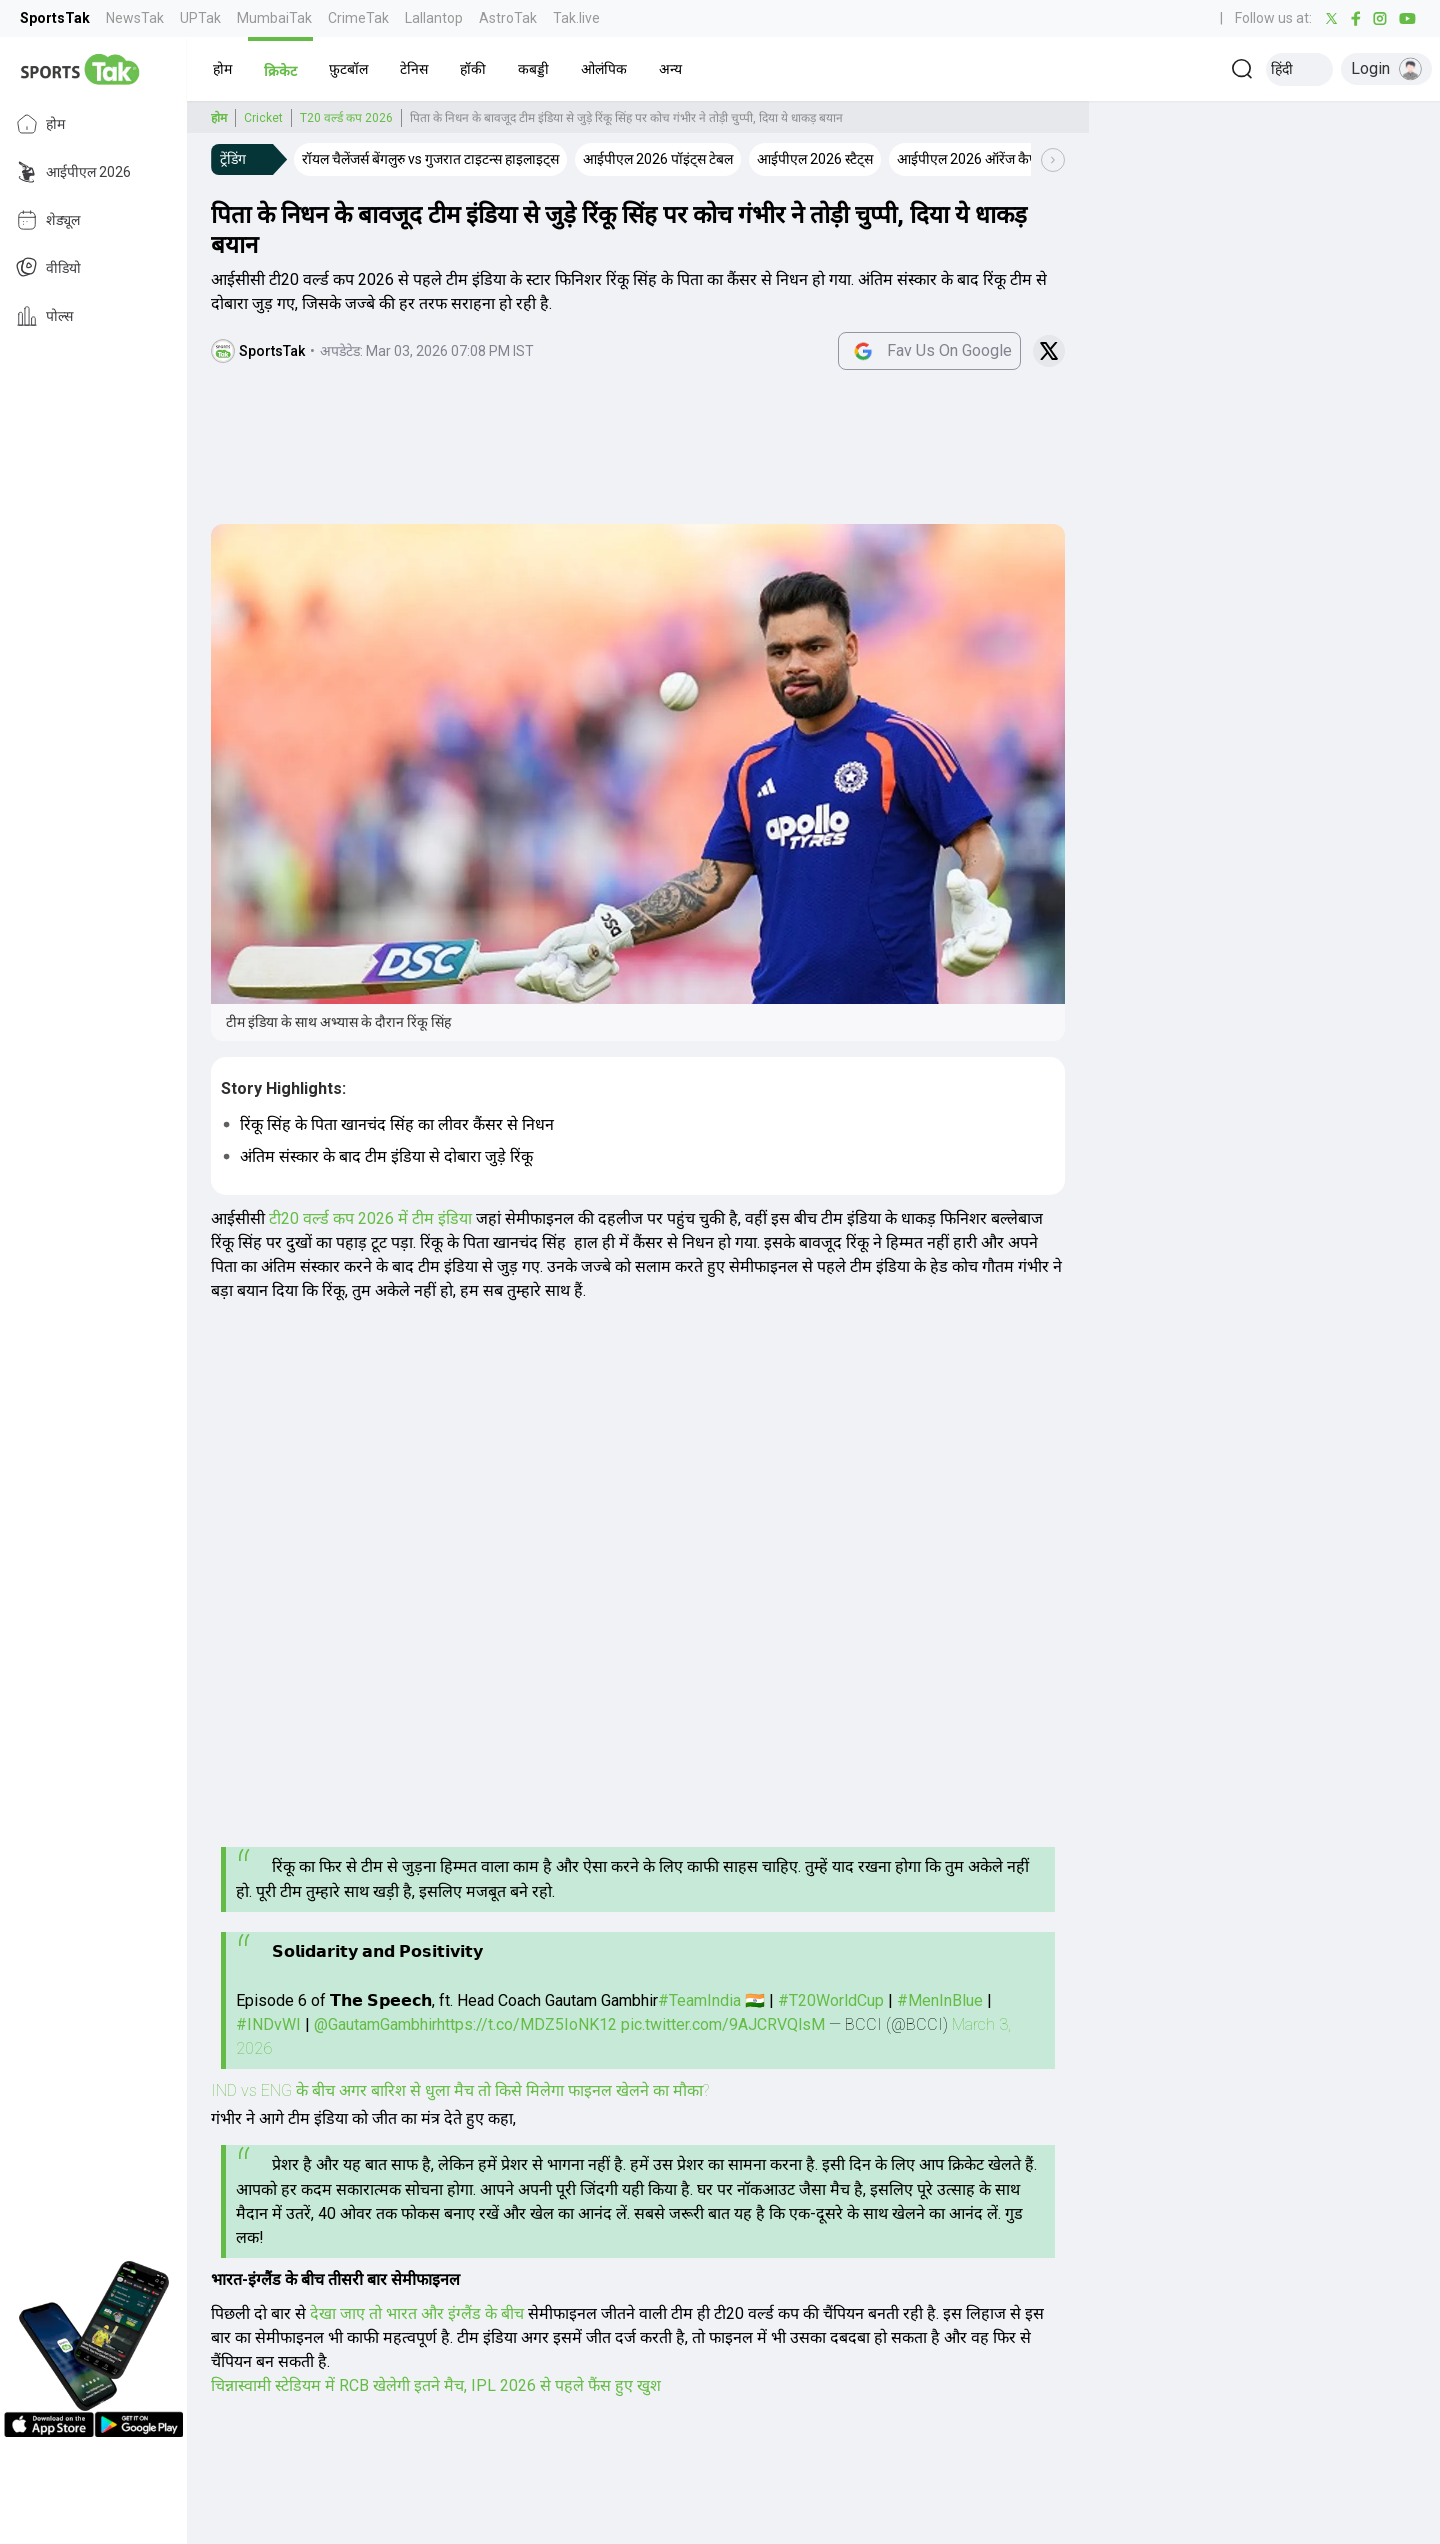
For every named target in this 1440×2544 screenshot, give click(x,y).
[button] (222, 69)
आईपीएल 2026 (73, 172)
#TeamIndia (699, 2000)
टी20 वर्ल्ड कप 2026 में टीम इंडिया (370, 1218)
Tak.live (576, 18)
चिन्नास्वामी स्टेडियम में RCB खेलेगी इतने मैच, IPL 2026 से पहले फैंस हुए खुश (436, 2385)
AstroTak (508, 18)
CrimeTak (358, 18)
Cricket (263, 118)
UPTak (200, 18)
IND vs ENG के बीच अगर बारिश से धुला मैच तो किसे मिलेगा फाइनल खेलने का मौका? (460, 2090)
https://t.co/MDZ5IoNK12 (527, 2024)
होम (40, 124)
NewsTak (135, 18)
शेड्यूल (48, 220)
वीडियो (48, 268)
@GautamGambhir (375, 2024)
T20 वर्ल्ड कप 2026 (346, 118)
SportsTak (55, 18)
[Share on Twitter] (1049, 351)
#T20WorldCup (831, 2000)
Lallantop (434, 18)
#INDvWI (268, 2024)
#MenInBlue (940, 2000)
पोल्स (44, 316)
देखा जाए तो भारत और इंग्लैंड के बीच (419, 2313)
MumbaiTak (274, 18)
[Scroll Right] (1053, 160)
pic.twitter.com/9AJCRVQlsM (723, 2024)
